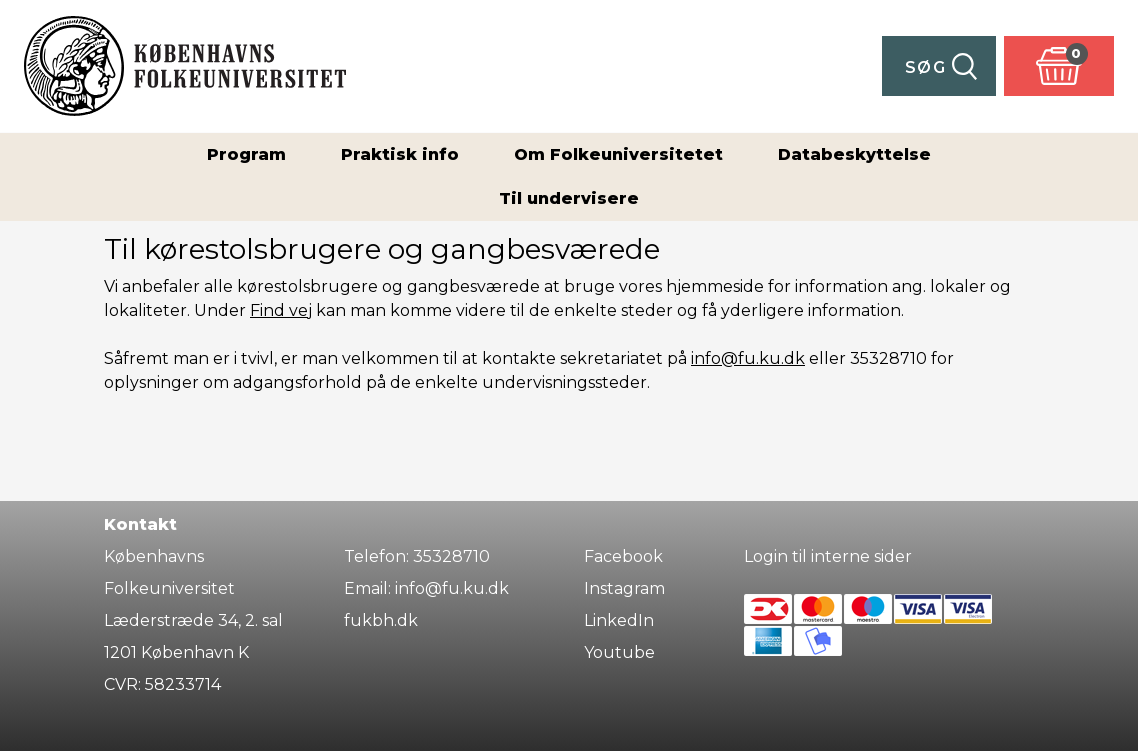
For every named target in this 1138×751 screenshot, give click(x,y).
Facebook (623, 556)
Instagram (624, 588)
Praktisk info (400, 154)
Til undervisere (569, 198)
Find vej (281, 310)
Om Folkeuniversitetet (618, 154)
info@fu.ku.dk (748, 358)
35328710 (451, 556)
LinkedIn (619, 620)
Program (246, 154)
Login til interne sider (828, 556)
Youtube (619, 652)
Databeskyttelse (854, 154)
